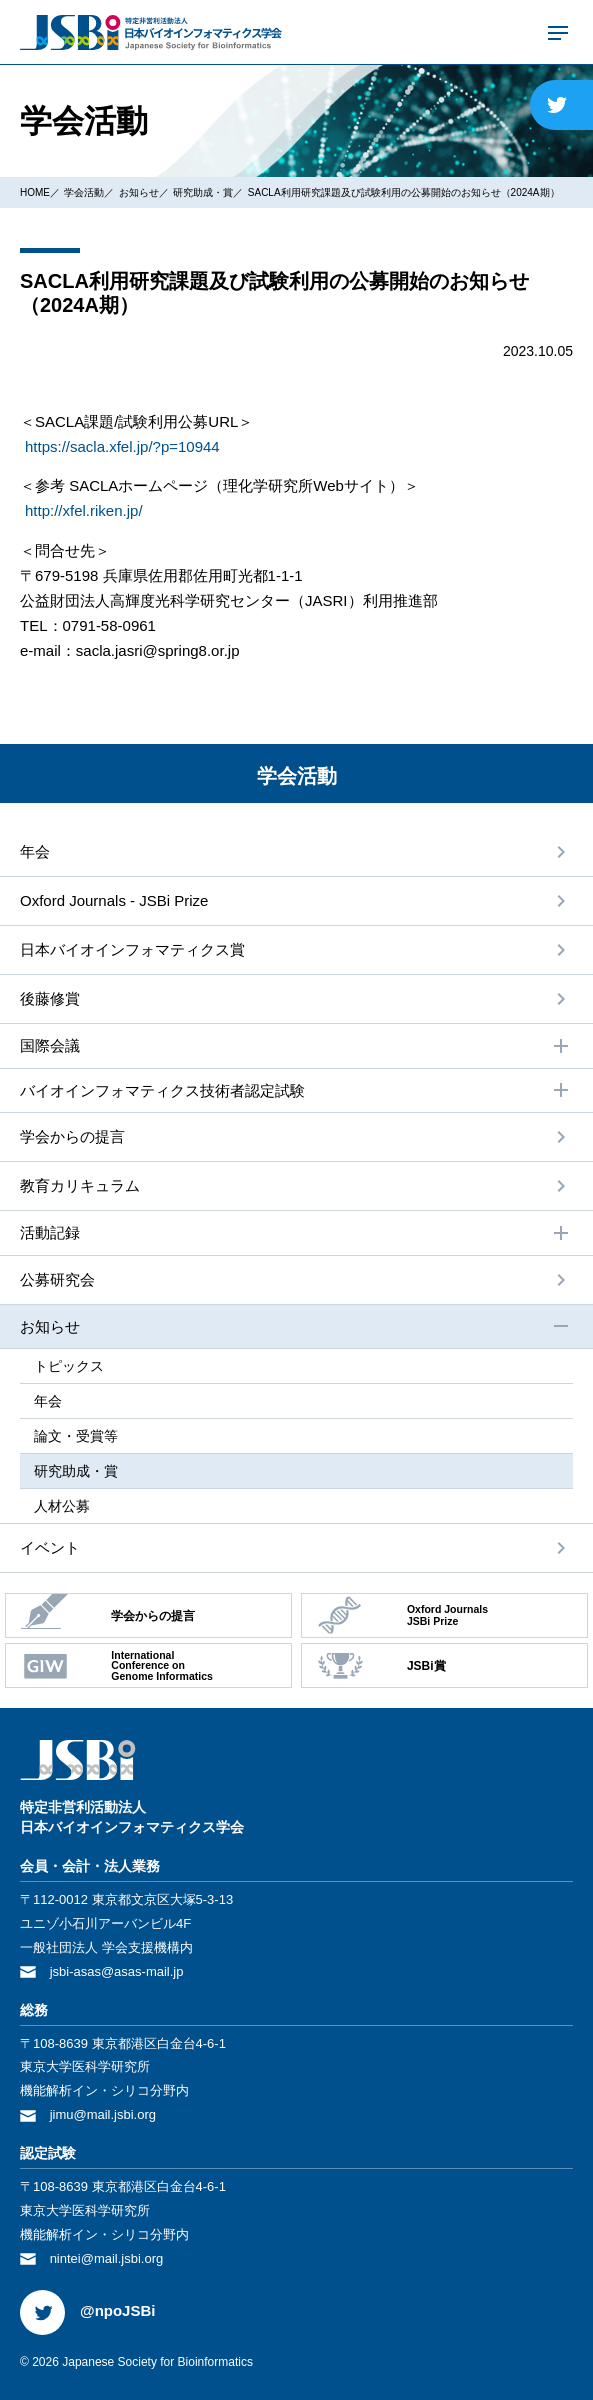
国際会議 (296, 1046)
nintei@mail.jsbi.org (107, 2258)
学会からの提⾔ (72, 1136)
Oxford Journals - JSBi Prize (114, 900)
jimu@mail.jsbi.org (103, 2114)
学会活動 (84, 192)
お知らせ (139, 192)
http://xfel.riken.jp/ (84, 510)
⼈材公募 (62, 1506)
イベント (50, 1547)
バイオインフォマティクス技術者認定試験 (296, 1090)
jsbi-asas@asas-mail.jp (117, 1971)
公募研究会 (57, 1279)
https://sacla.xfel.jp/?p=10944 (122, 446)
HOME (35, 192)
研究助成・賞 (203, 192)
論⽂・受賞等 (76, 1436)
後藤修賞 (50, 998)
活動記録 (296, 1233)
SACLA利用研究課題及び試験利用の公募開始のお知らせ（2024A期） (404, 192)
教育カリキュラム (80, 1185)
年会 (35, 851)
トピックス (69, 1366)
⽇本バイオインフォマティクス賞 (132, 949)
